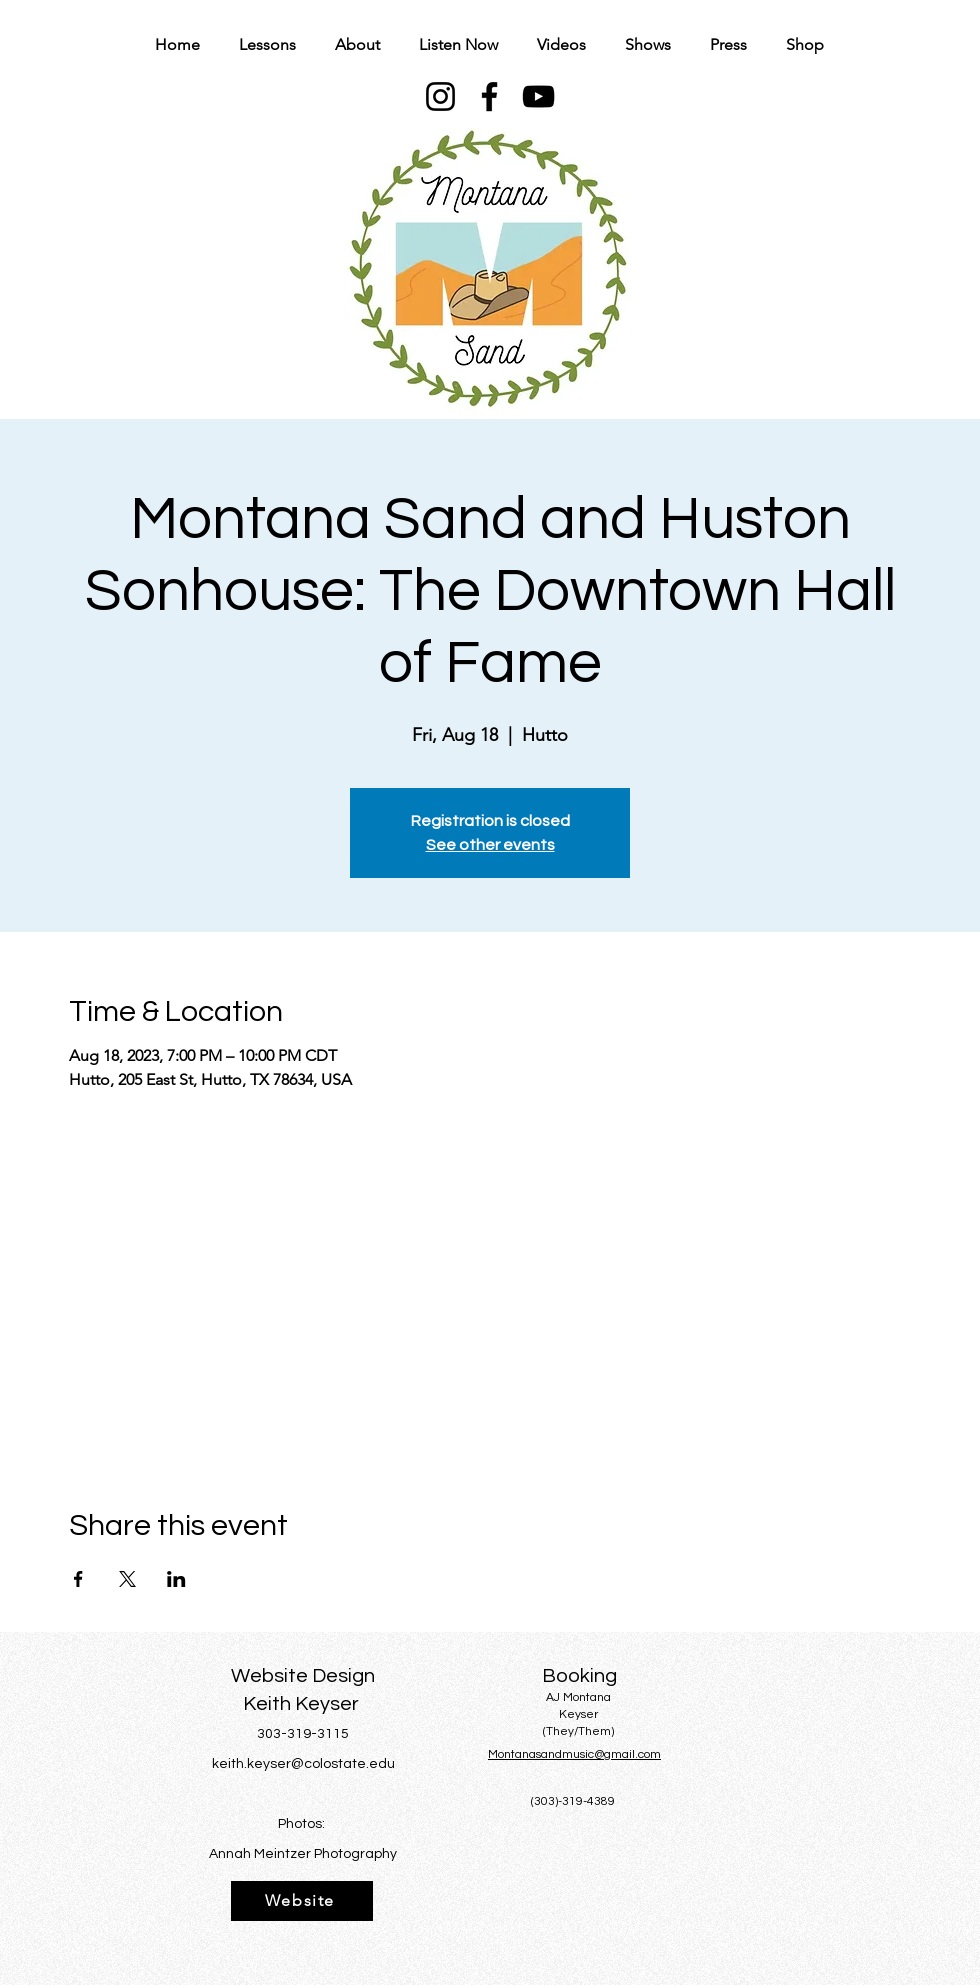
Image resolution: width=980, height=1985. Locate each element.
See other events (490, 845)
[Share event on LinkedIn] (176, 1579)
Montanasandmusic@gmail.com (574, 1754)
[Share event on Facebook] (78, 1579)
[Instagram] (440, 96)
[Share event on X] (127, 1579)
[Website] (302, 1901)
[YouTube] (538, 96)
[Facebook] (489, 96)
